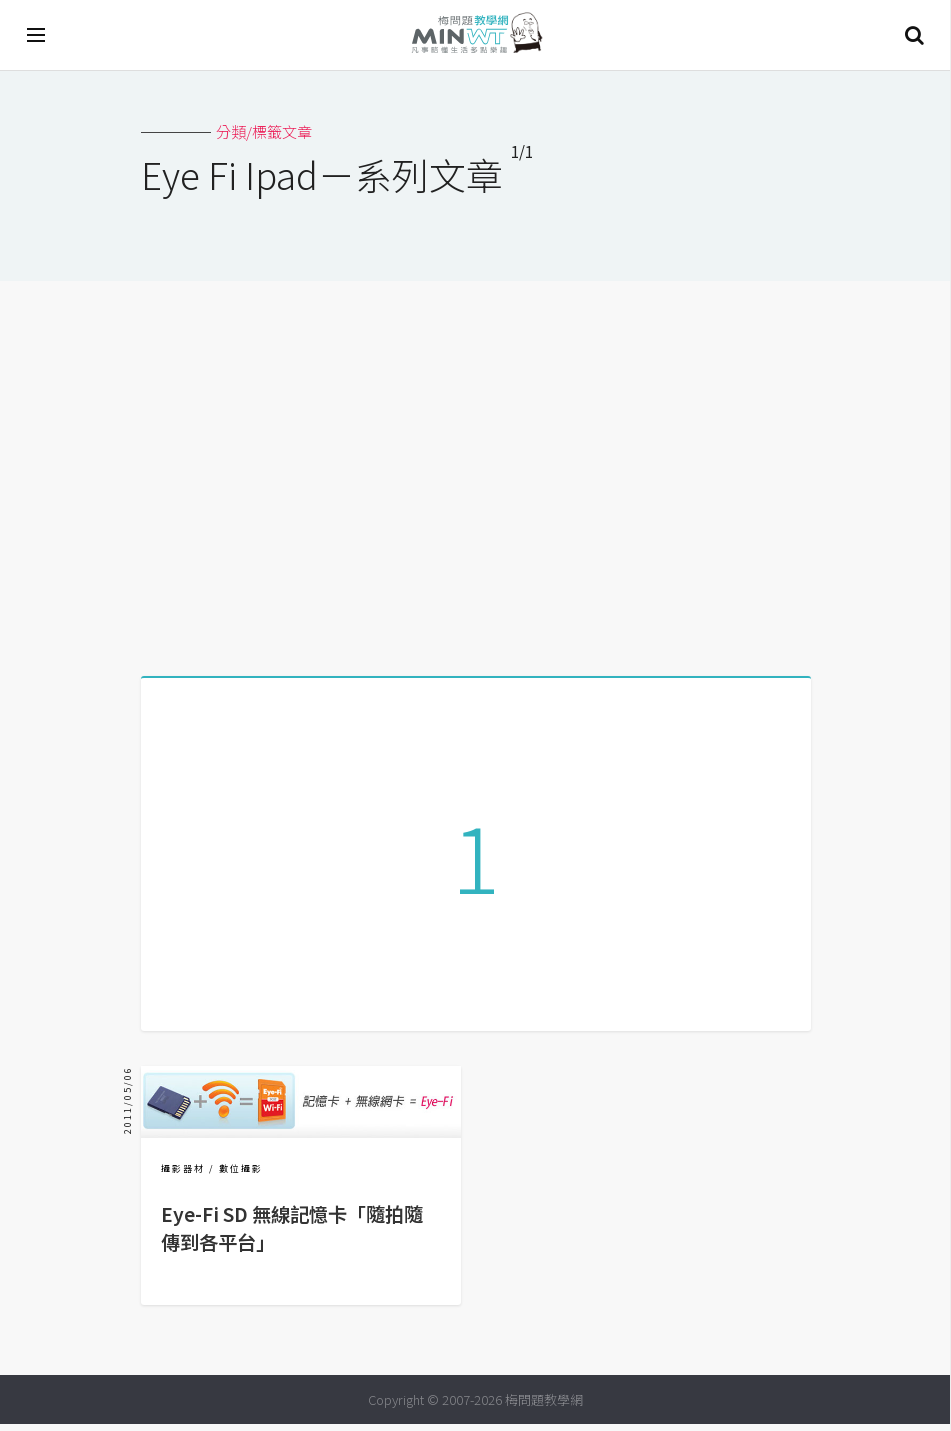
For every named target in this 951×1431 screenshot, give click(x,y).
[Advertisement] (475, 471)
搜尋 (914, 35)
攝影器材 (183, 1175)
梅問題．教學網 (476, 35)
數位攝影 (241, 1175)
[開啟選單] (37, 35)
